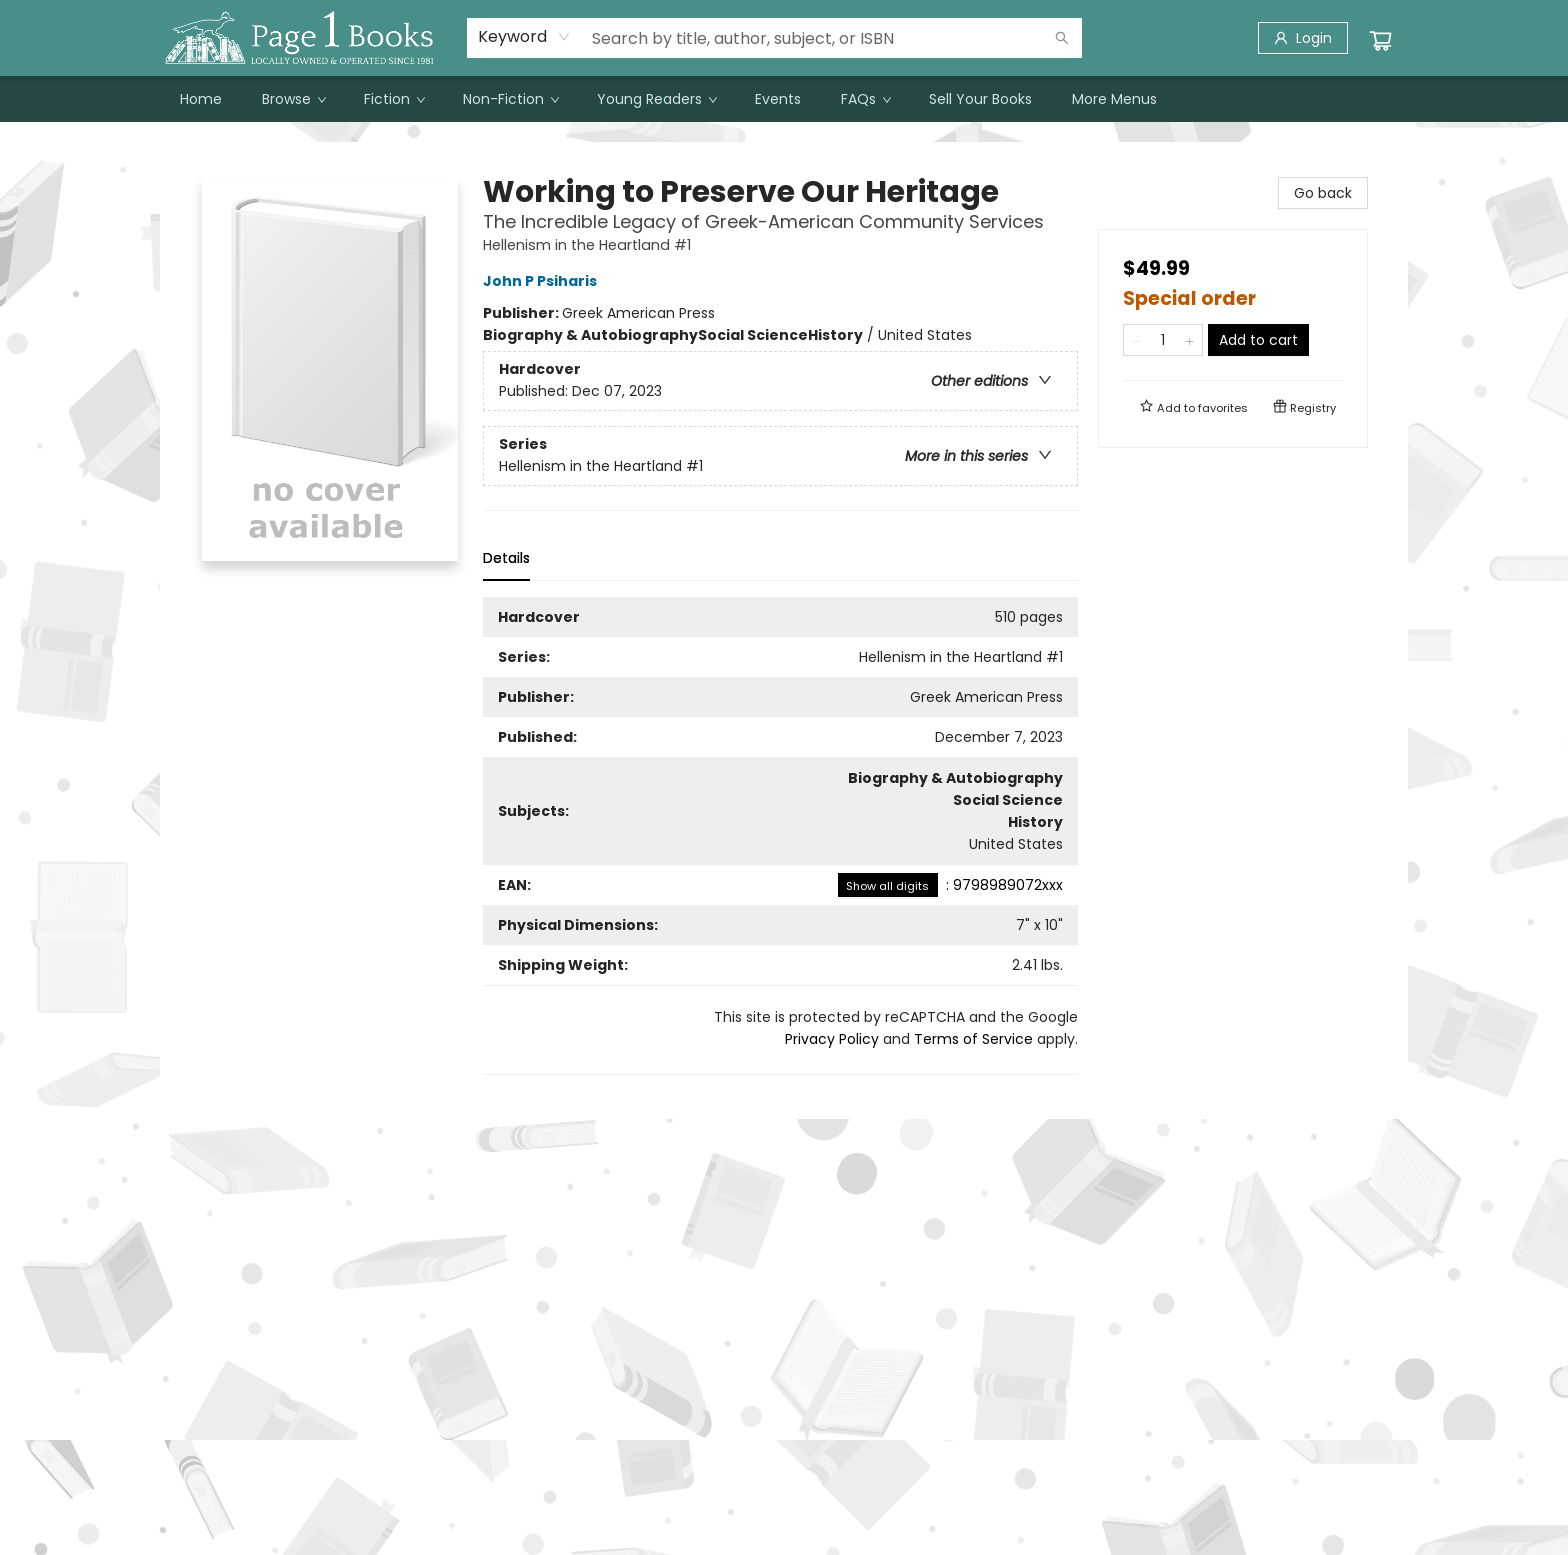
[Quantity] (1163, 340)
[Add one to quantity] (1189, 340)
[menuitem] (201, 99)
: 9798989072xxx (950, 885)
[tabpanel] (780, 836)
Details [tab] (506, 558)
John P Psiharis (543, 281)
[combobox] (524, 37)
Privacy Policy (832, 1039)
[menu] (784, 99)
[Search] (1062, 38)
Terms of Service (973, 1039)
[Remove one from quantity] (1136, 340)
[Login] (1303, 38)
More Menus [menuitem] (1114, 99)
